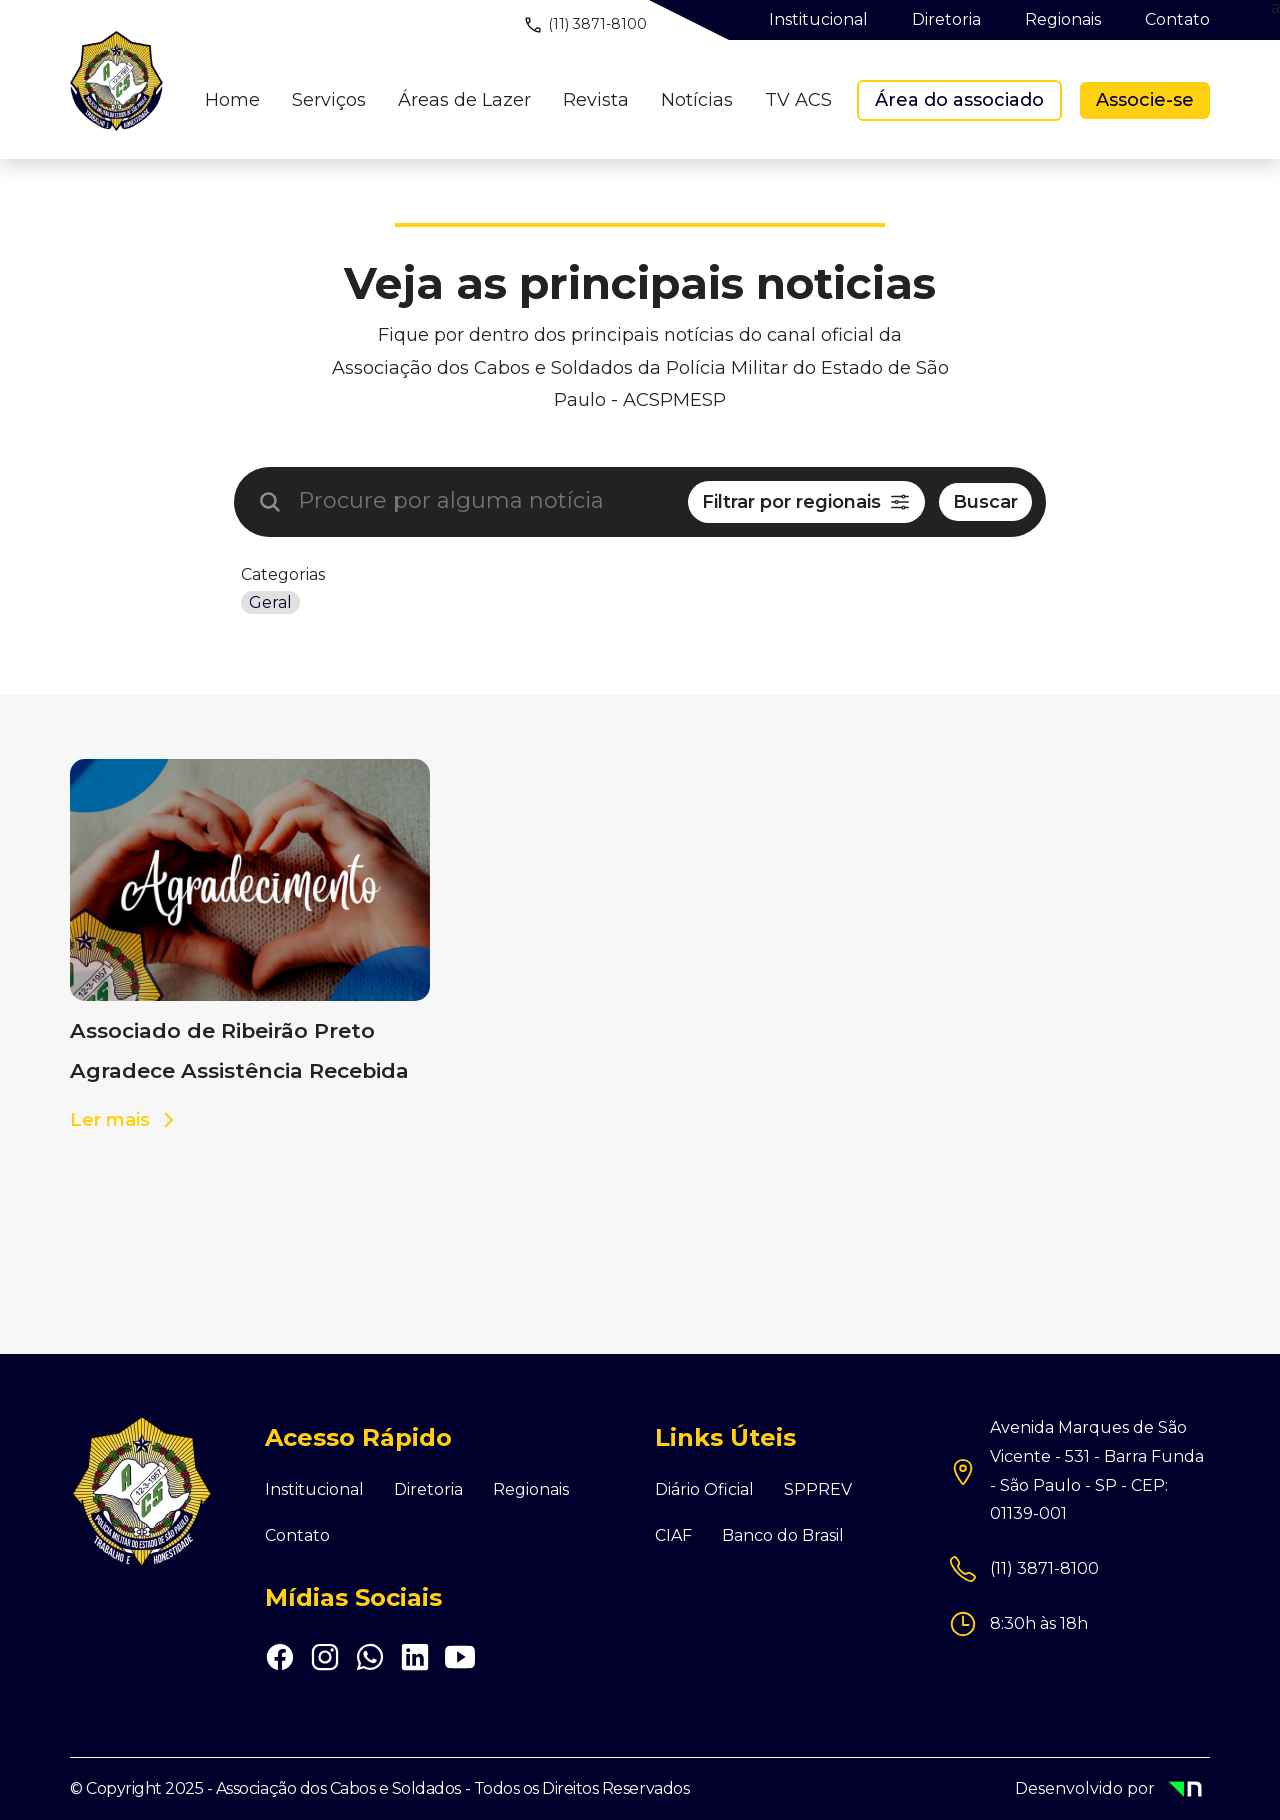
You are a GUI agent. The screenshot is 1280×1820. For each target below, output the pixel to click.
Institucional (314, 1490)
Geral (270, 602)
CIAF (673, 1536)
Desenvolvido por (1112, 1790)
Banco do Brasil (783, 1536)
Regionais (531, 1490)
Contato (297, 1536)
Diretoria (428, 1490)
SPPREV (818, 1490)
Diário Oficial (704, 1490)
